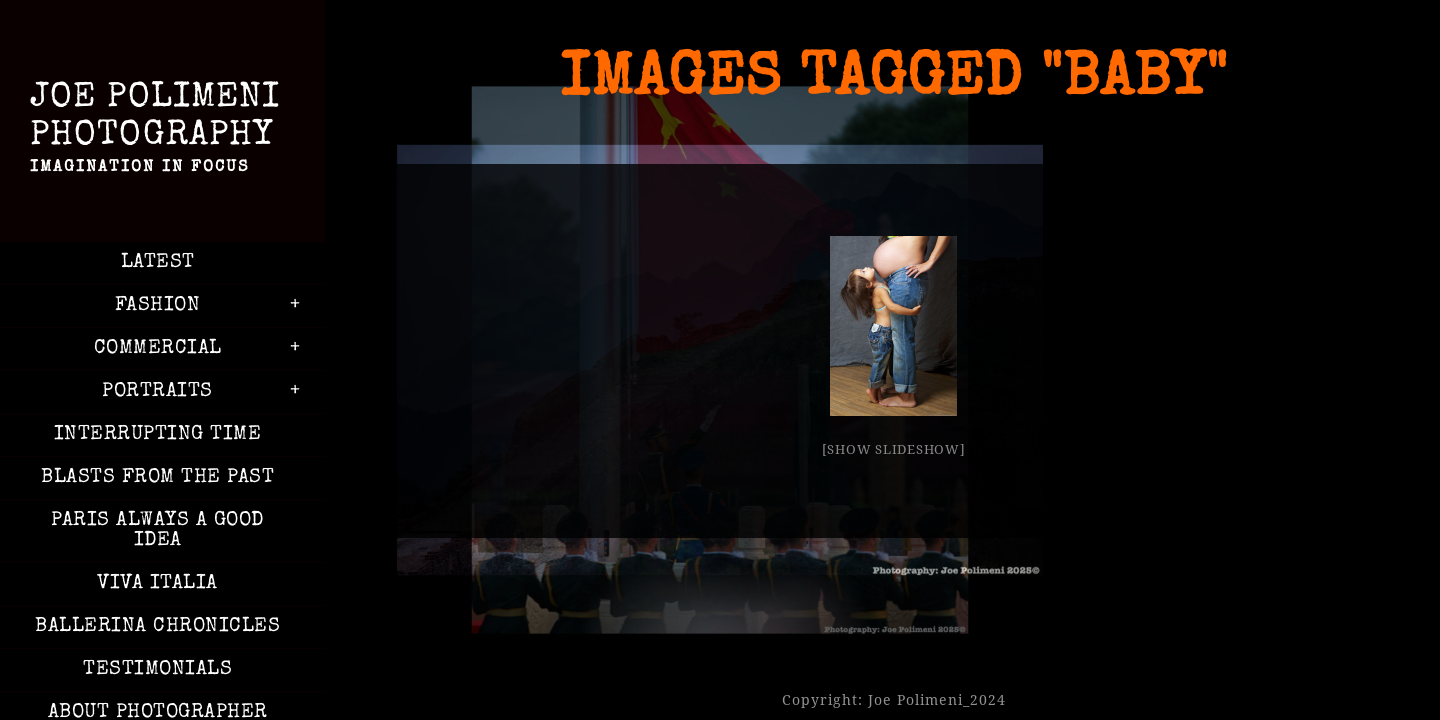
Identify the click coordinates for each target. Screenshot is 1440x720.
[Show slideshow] (894, 449)
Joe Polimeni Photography (157, 132)
